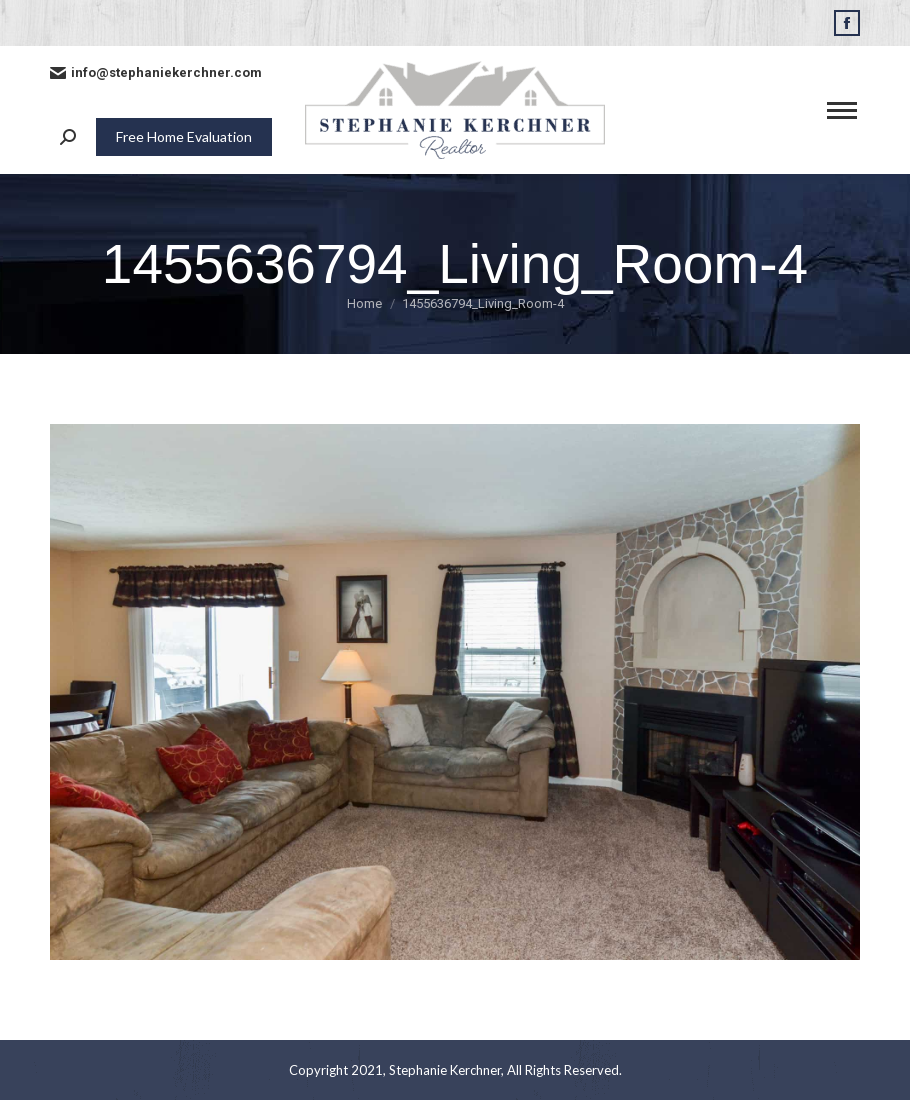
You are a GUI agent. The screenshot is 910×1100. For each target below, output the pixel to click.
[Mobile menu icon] (842, 110)
